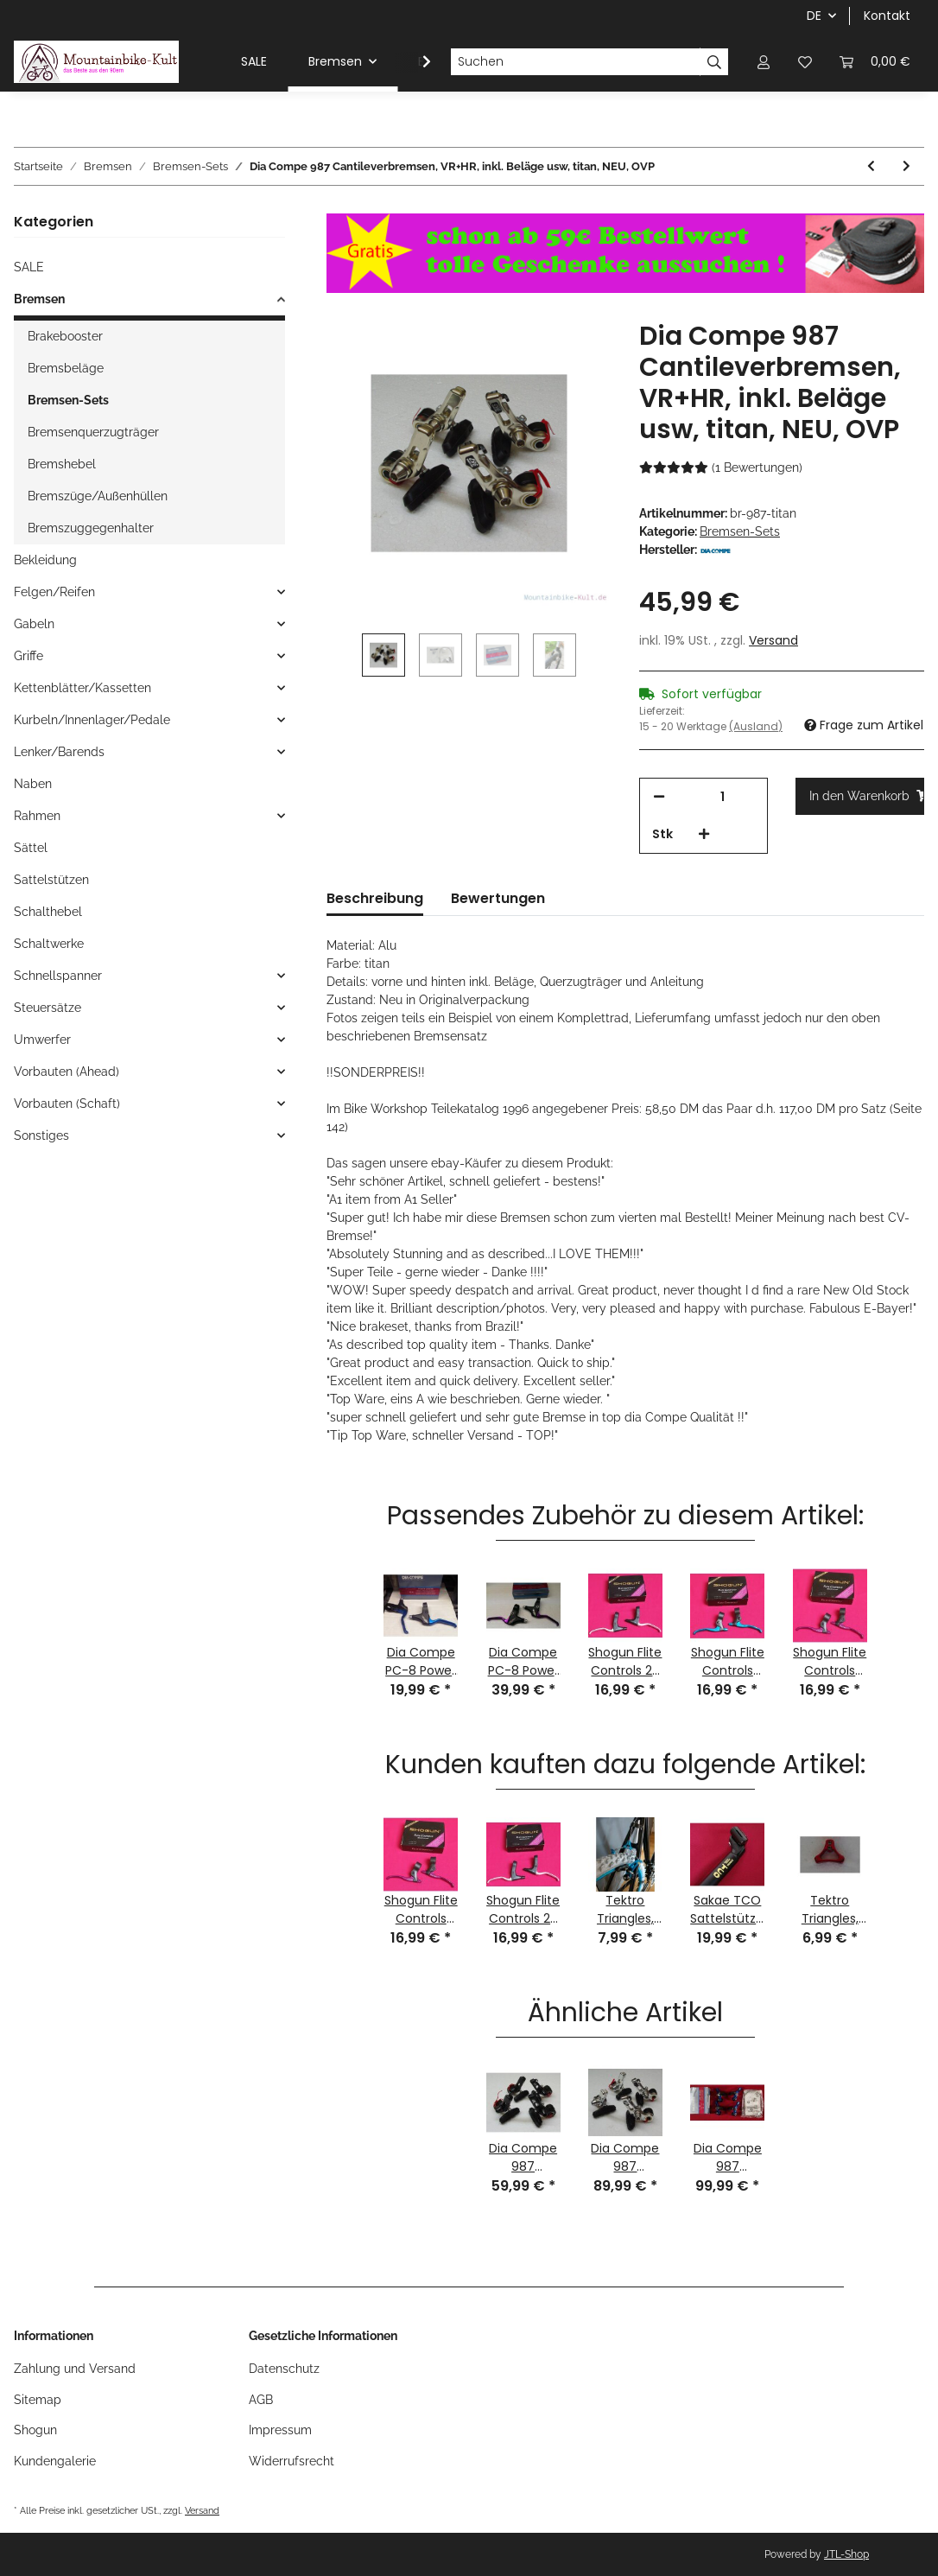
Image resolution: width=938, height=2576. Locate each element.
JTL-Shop (846, 2554)
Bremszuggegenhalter (91, 528)
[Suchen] (575, 62)
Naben (33, 784)
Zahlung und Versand (75, 2369)
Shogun (35, 2430)
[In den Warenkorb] (859, 796)
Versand (773, 640)
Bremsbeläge (66, 368)
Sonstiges (41, 1135)
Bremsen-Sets (740, 531)
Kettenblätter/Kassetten (82, 688)
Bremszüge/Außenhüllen (98, 496)
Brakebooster (65, 336)
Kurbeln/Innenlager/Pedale (92, 720)
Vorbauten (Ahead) (66, 1071)
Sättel (31, 848)
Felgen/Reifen (54, 592)
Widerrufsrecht (291, 2461)
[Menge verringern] (659, 797)
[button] (763, 62)
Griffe (28, 656)
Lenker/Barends (59, 752)
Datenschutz (284, 2369)
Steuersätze (47, 1007)
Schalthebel (48, 912)
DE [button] (814, 15)
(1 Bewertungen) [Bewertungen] (720, 467)
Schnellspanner (58, 976)
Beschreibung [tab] (374, 898)
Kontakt (887, 15)
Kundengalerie (55, 2461)
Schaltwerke (49, 944)
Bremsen (39, 299)
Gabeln (34, 624)
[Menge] (722, 797)
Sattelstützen (51, 880)
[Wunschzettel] (805, 62)
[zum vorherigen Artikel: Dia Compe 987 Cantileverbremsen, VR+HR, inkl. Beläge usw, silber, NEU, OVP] (871, 166)
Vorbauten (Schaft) (67, 1103)
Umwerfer (42, 1039)
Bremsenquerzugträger (93, 432)
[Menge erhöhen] (704, 834)
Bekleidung (45, 560)
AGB (261, 2400)
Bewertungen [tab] (498, 898)
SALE (29, 267)
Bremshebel (62, 464)
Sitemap (37, 2400)
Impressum (280, 2430)
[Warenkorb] (875, 62)
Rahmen (37, 816)
